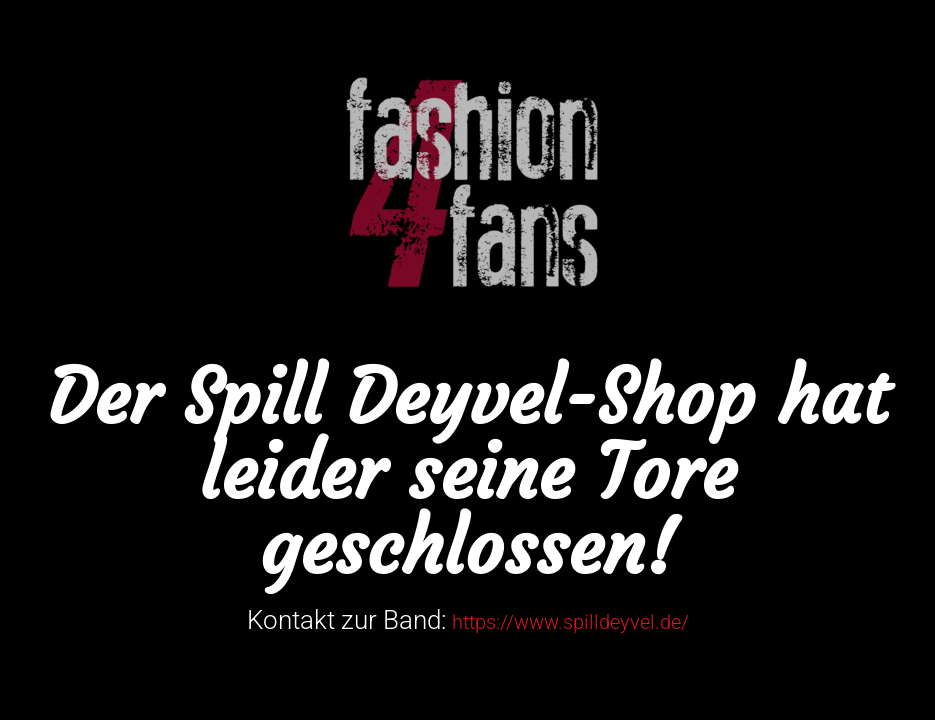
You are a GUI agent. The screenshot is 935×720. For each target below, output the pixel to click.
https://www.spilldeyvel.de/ (570, 622)
